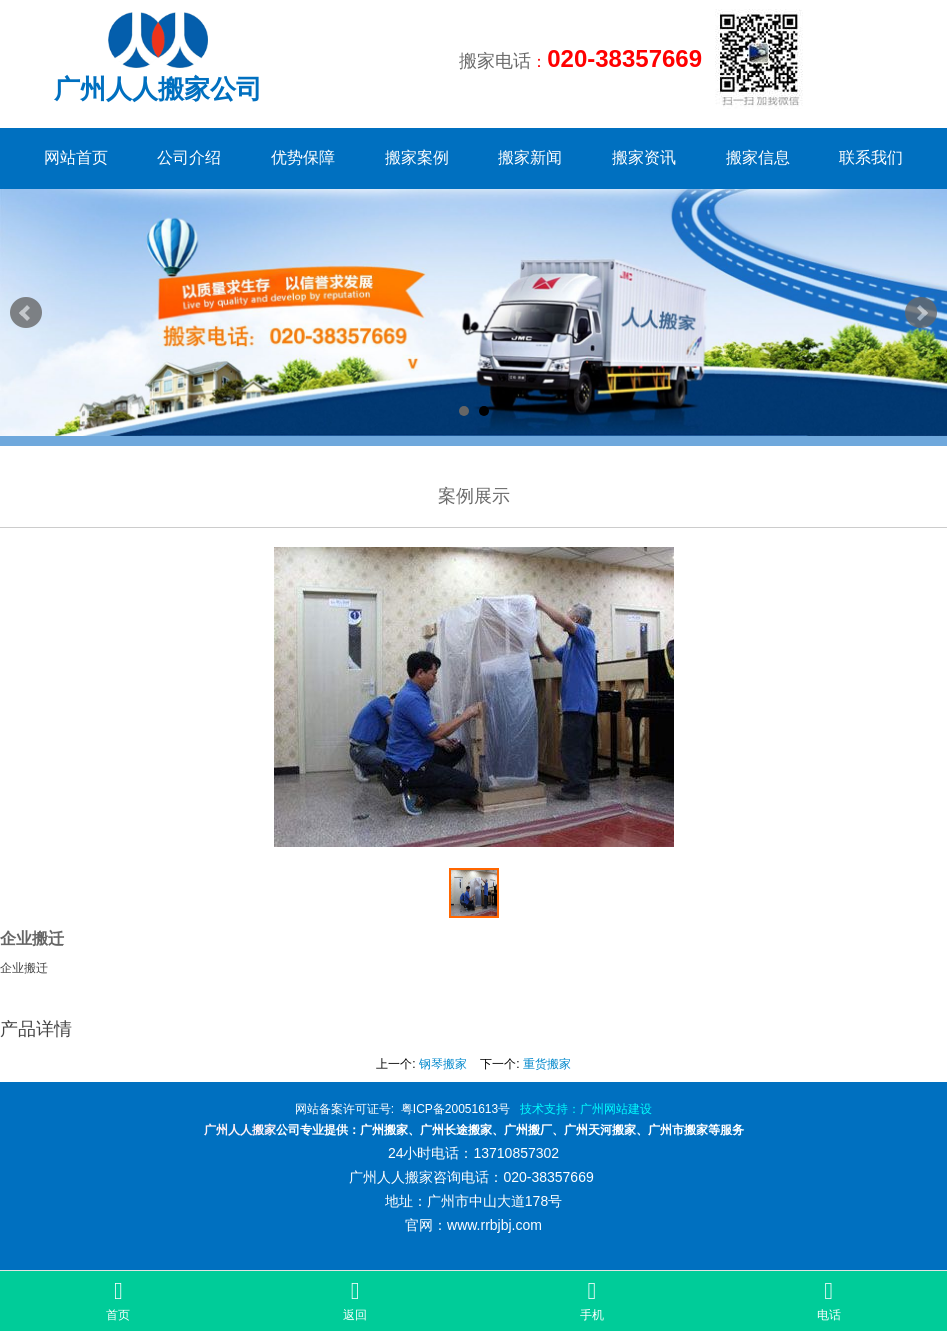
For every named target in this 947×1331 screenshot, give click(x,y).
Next (921, 313)
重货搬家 (547, 1064)
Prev (26, 313)
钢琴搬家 (443, 1064)
